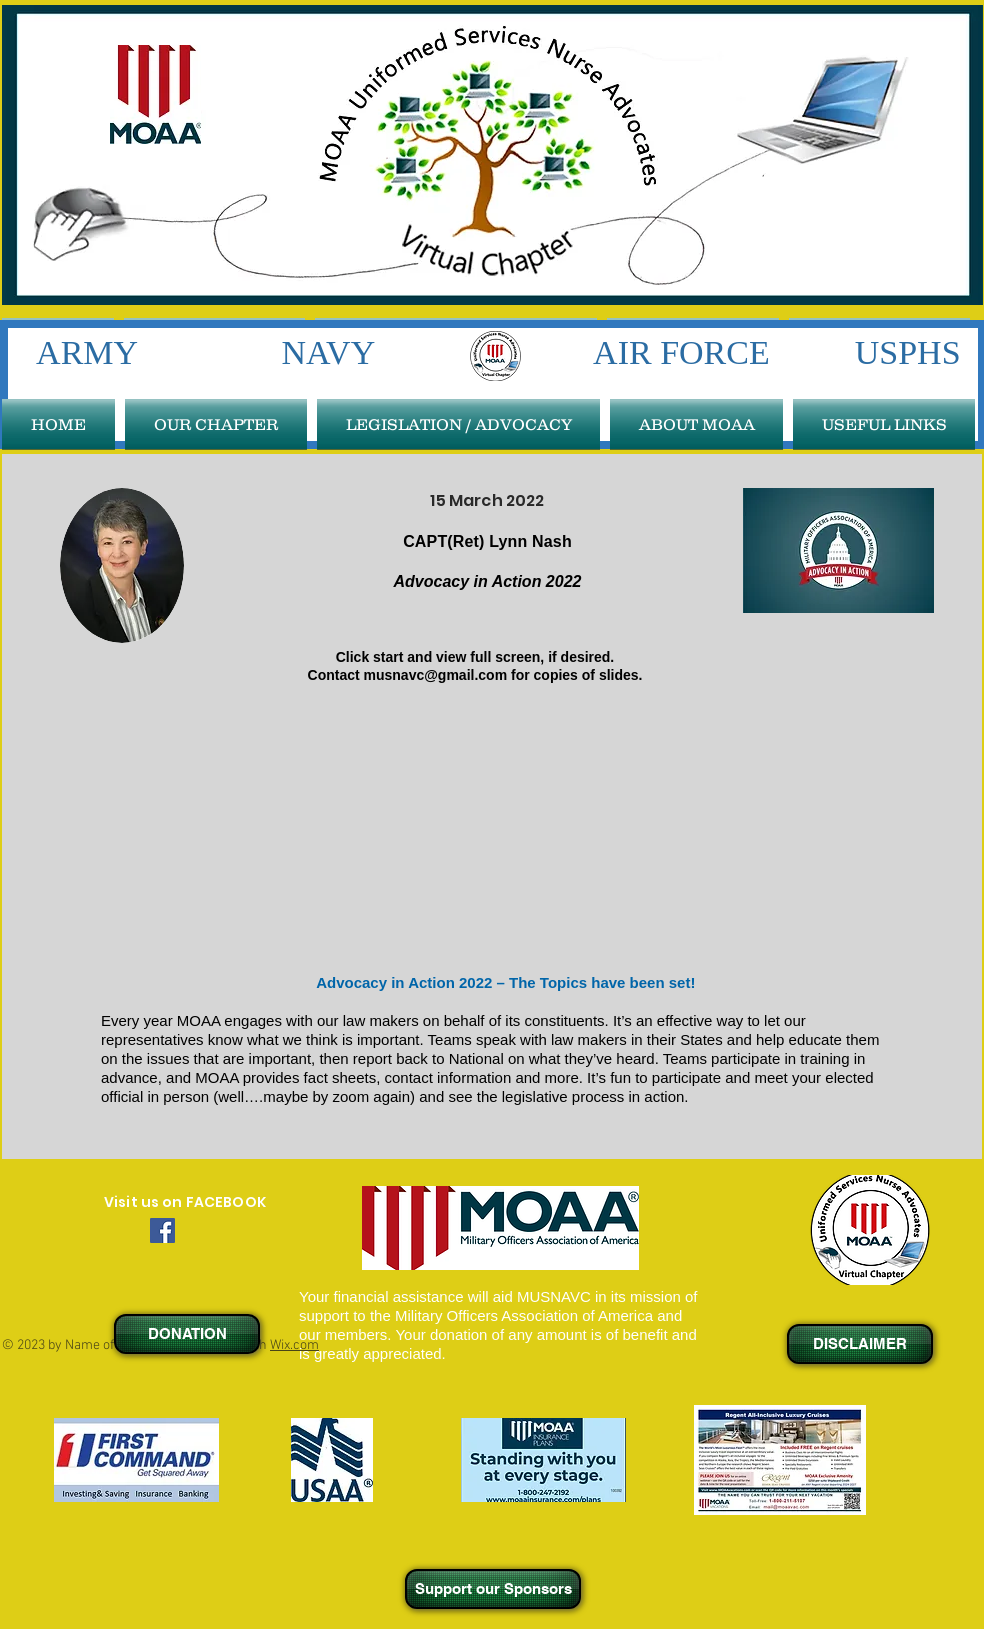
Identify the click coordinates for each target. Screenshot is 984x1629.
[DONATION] (187, 1334)
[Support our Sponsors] (493, 1589)
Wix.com (294, 1345)
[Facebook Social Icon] (162, 1230)
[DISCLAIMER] (860, 1344)
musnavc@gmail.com (436, 675)
